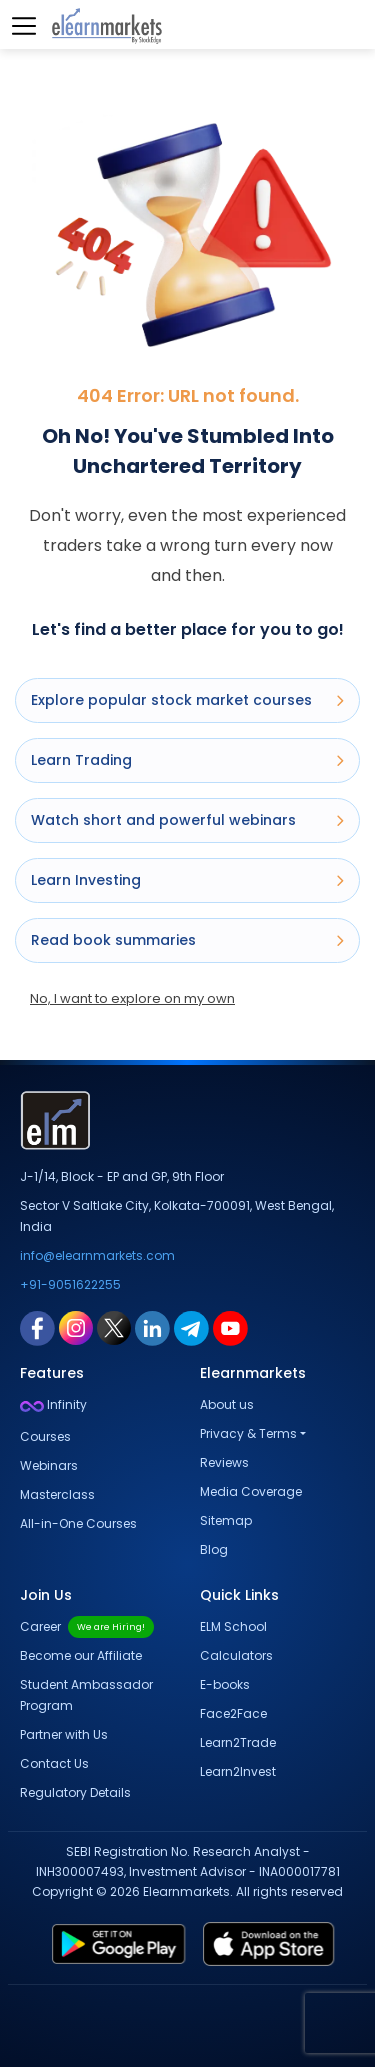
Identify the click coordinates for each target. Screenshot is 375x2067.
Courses (45, 1436)
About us (227, 1404)
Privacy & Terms (248, 1433)
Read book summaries (187, 940)
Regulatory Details (75, 1792)
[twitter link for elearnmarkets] (114, 1327)
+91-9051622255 (70, 1284)
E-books (225, 1684)
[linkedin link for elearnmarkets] (152, 1327)
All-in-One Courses (78, 1523)
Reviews (224, 1462)
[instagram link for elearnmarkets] (76, 1327)
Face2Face (233, 1713)
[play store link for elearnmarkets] (115, 1944)
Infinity (53, 1404)
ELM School (233, 1626)
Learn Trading (187, 760)
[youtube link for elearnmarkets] (230, 1327)
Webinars (49, 1465)
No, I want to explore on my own (132, 998)
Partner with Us (64, 1734)
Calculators (236, 1655)
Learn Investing (187, 880)
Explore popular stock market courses (187, 700)
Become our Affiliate (81, 1655)
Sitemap (226, 1520)
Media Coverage (251, 1491)
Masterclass (57, 1494)
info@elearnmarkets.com (97, 1255)
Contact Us (54, 1763)
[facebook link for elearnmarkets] (37, 1327)
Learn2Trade (238, 1742)
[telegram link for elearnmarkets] (191, 1327)
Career (87, 1626)
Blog (214, 1549)
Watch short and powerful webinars (187, 820)
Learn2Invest (238, 1771)
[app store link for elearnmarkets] (273, 1944)
